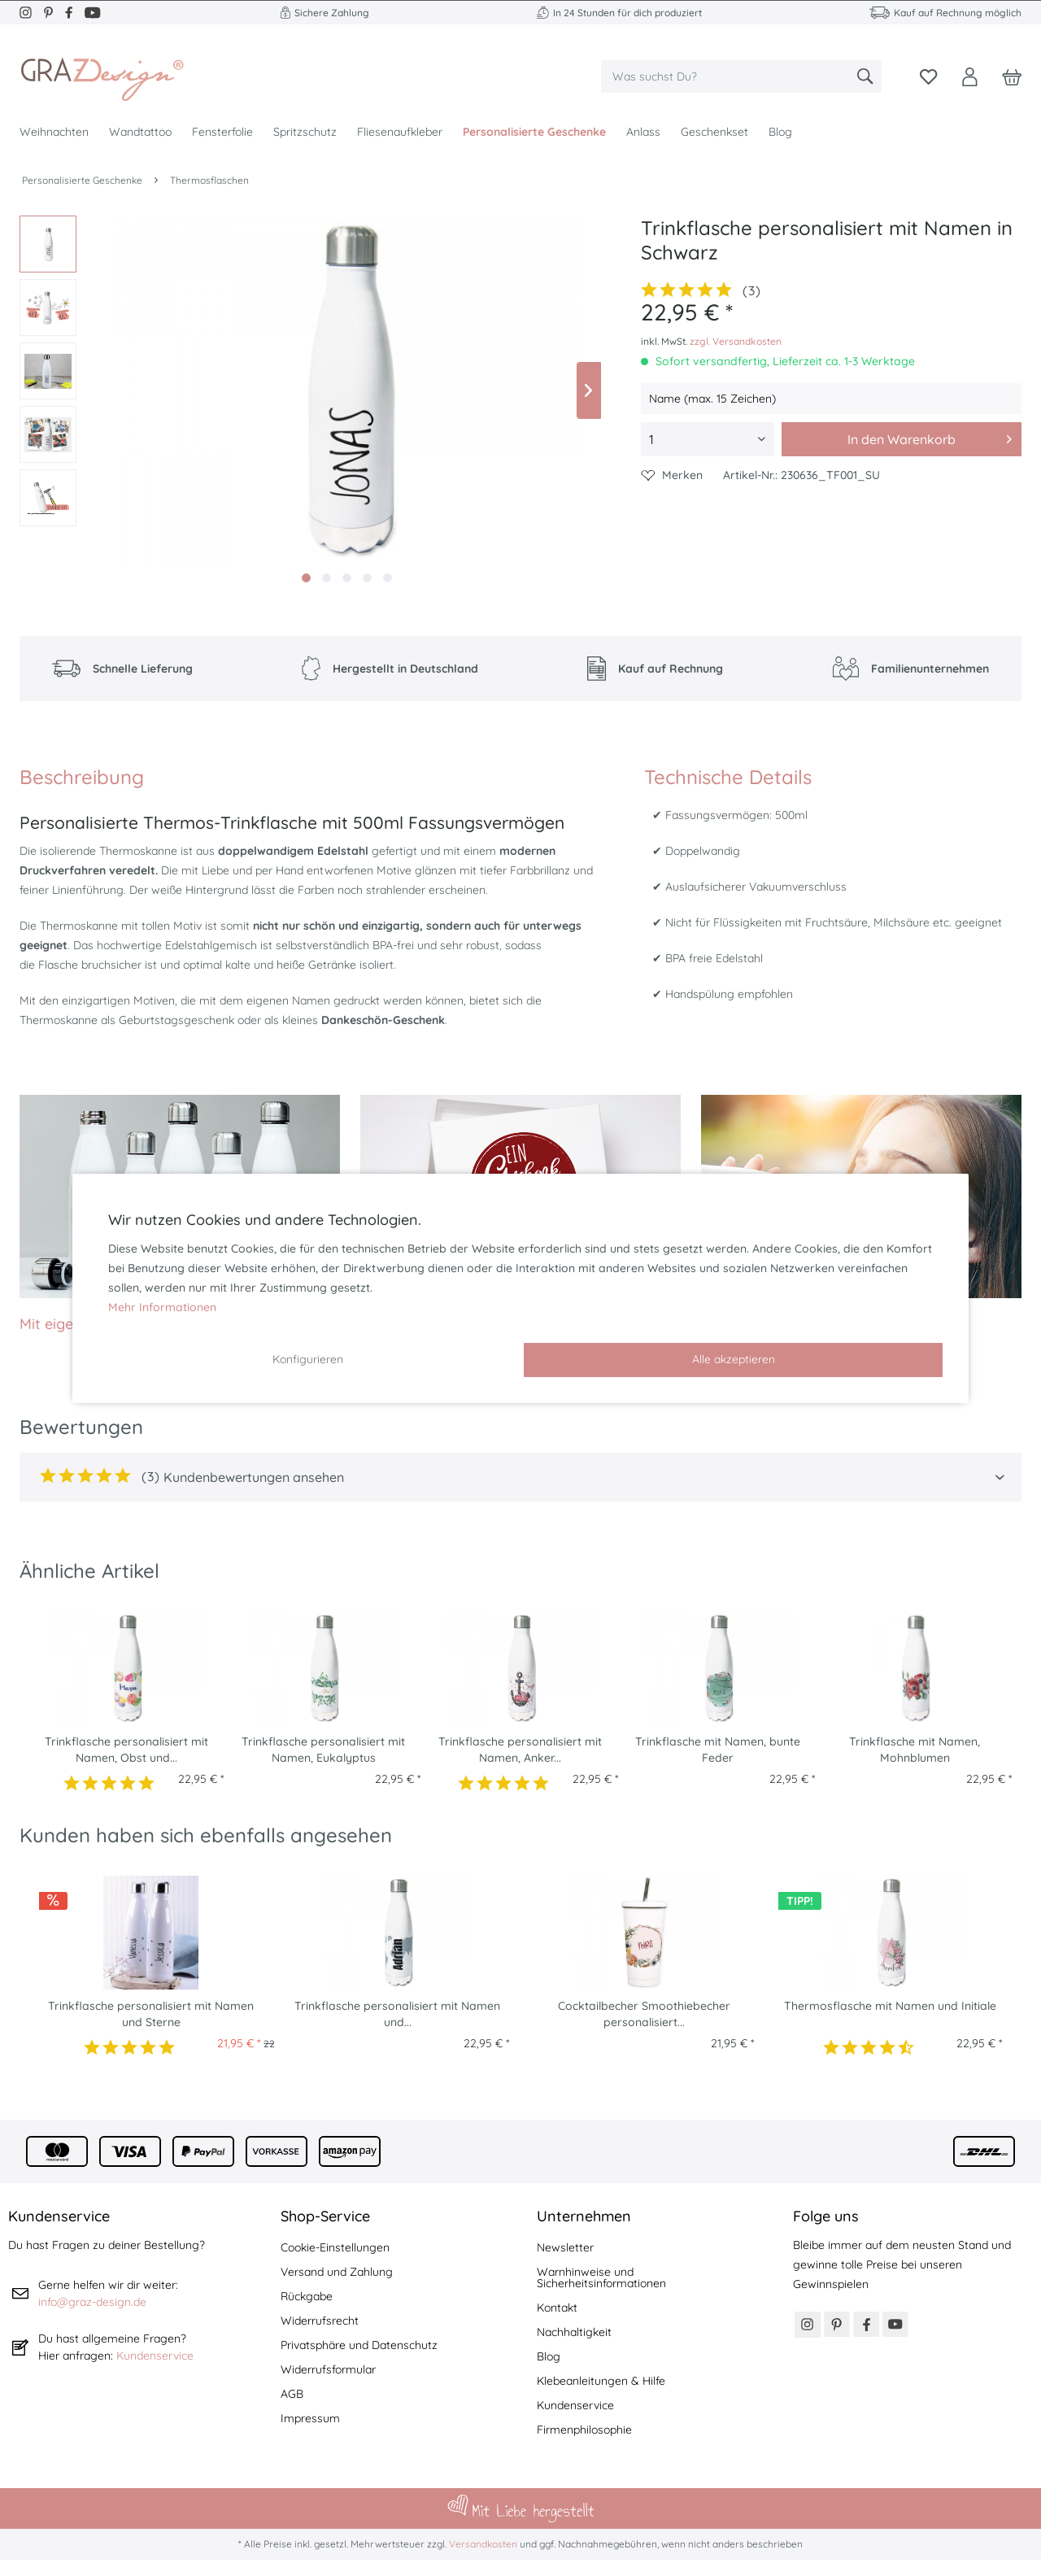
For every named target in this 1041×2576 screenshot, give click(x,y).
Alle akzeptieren (733, 1359)
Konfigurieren (307, 1359)
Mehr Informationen (162, 1307)
